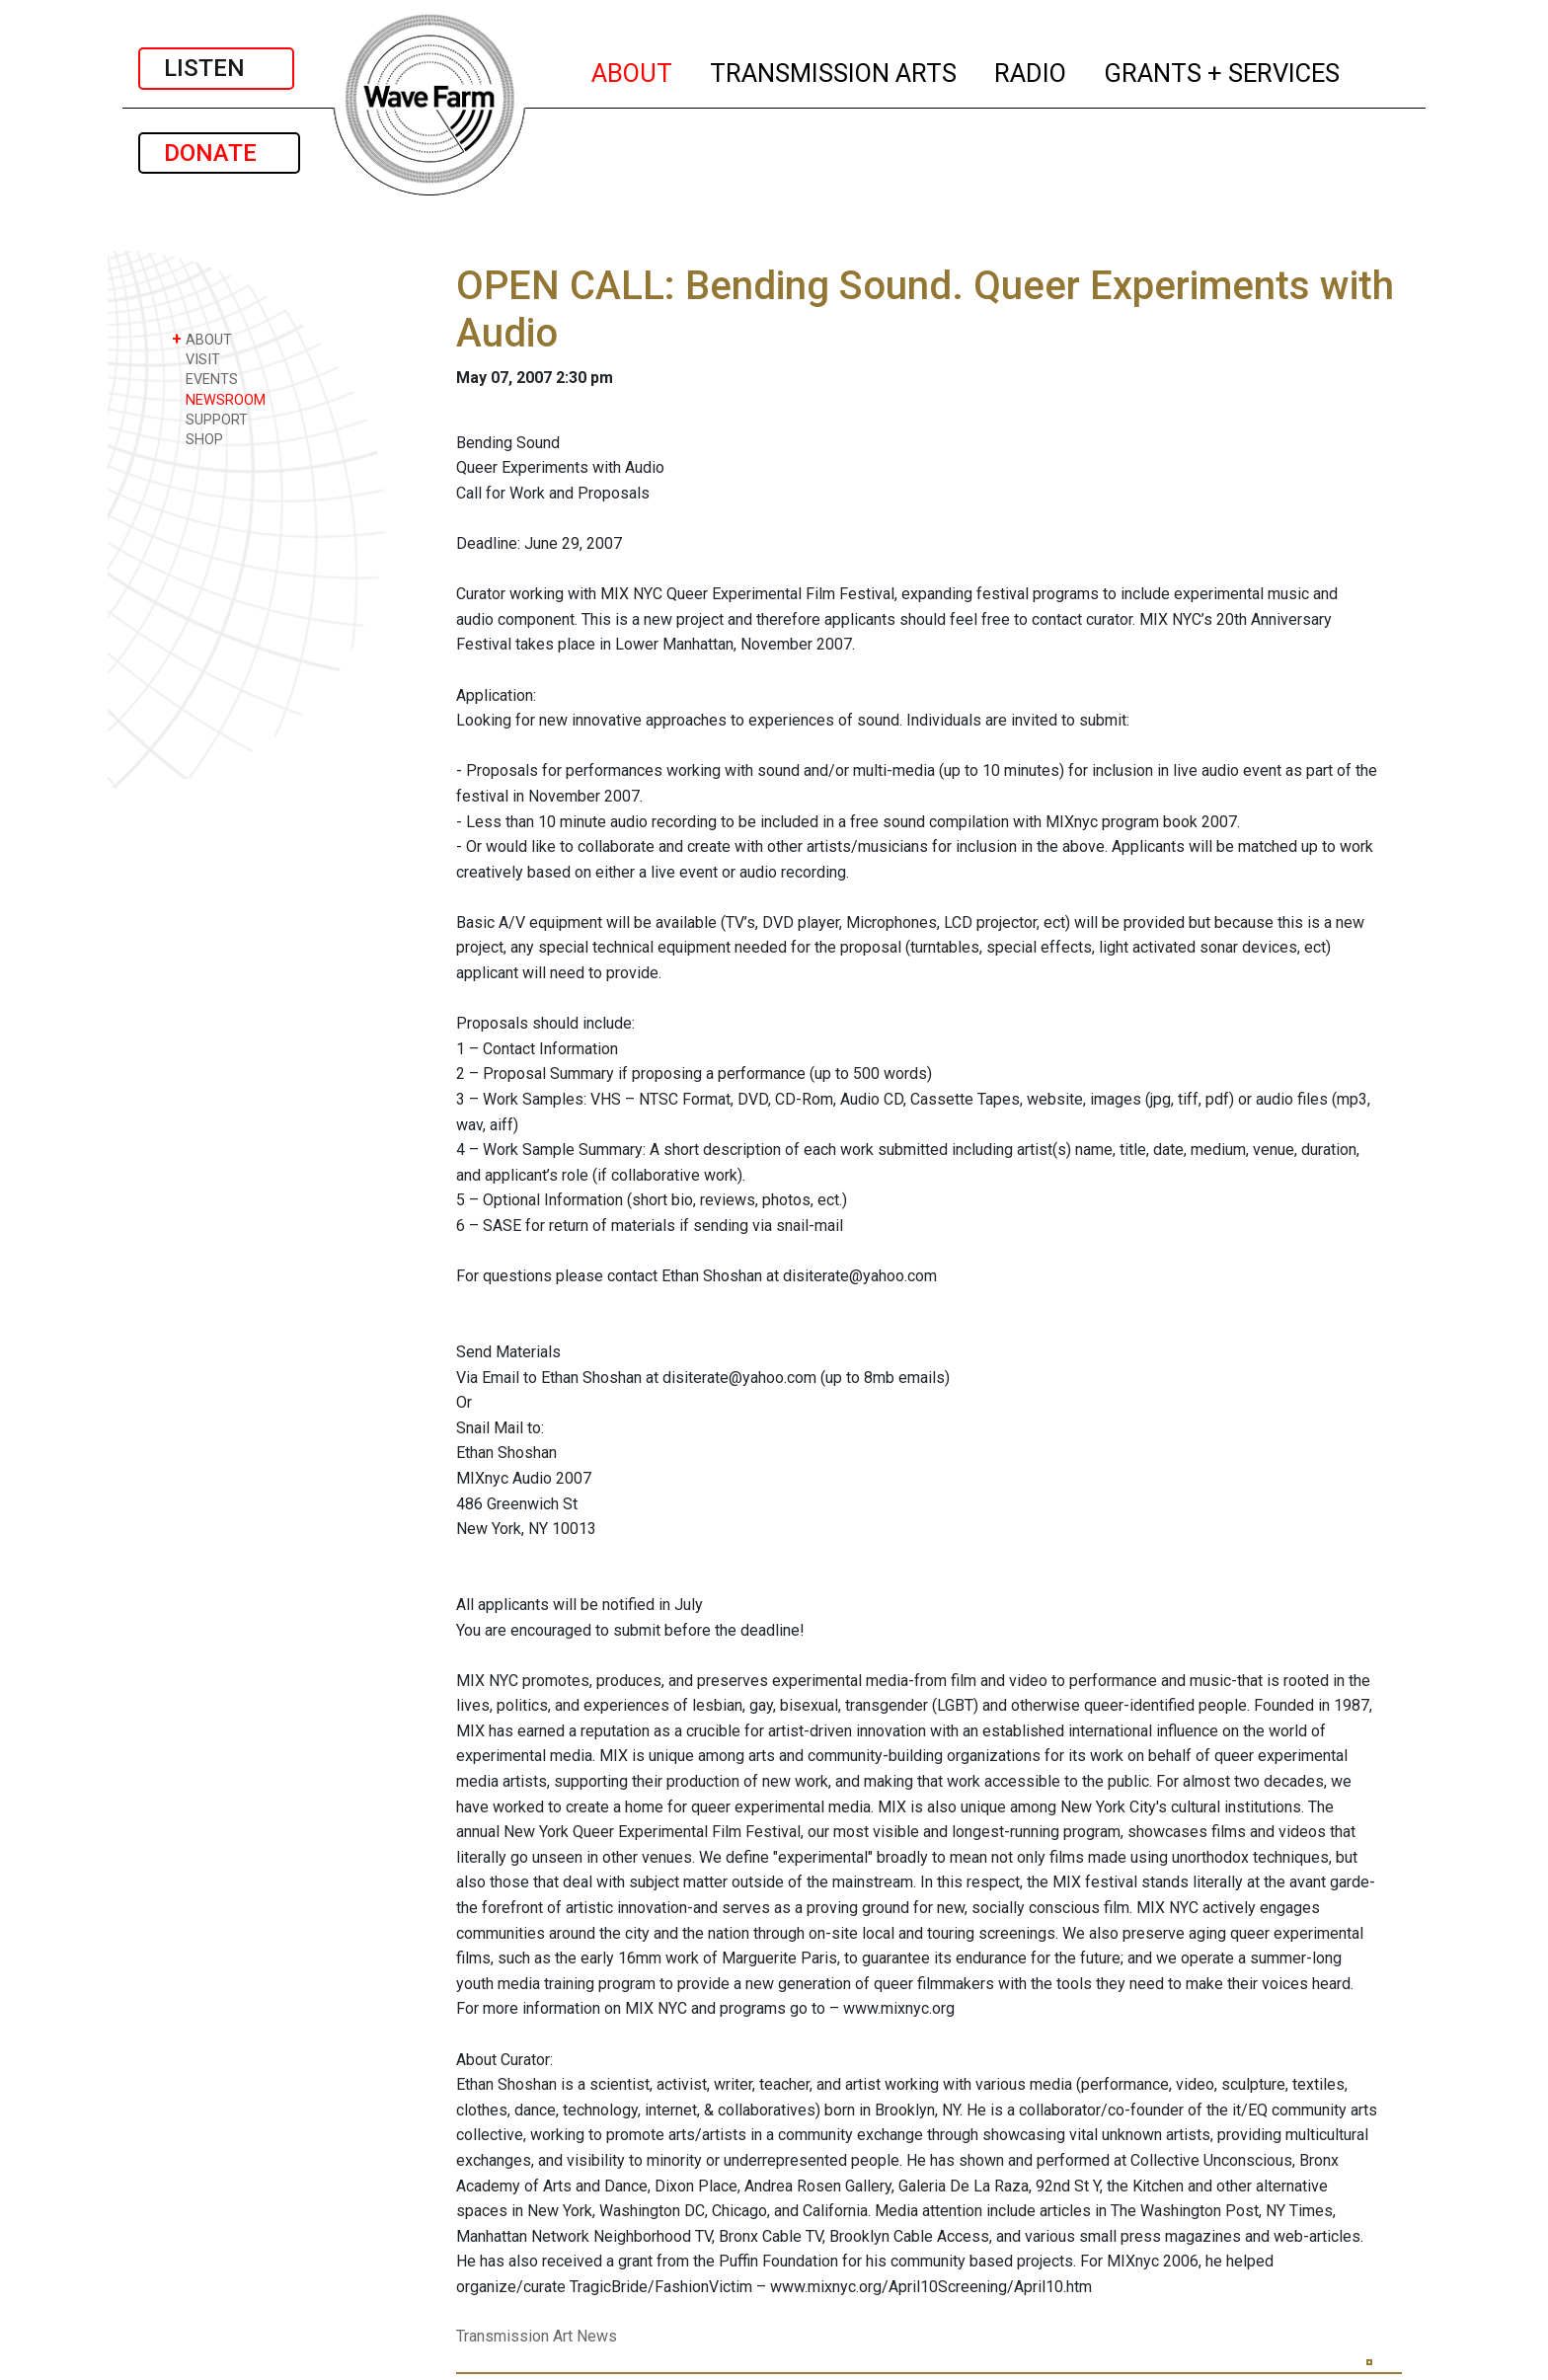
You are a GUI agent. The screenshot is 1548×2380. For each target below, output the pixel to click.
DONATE (219, 153)
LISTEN (216, 68)
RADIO (1031, 70)
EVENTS (205, 378)
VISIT (196, 358)
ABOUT (632, 70)
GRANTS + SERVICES (1223, 70)
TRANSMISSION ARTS (834, 70)
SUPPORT (210, 419)
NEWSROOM (219, 399)
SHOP (197, 438)
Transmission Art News (536, 2336)
